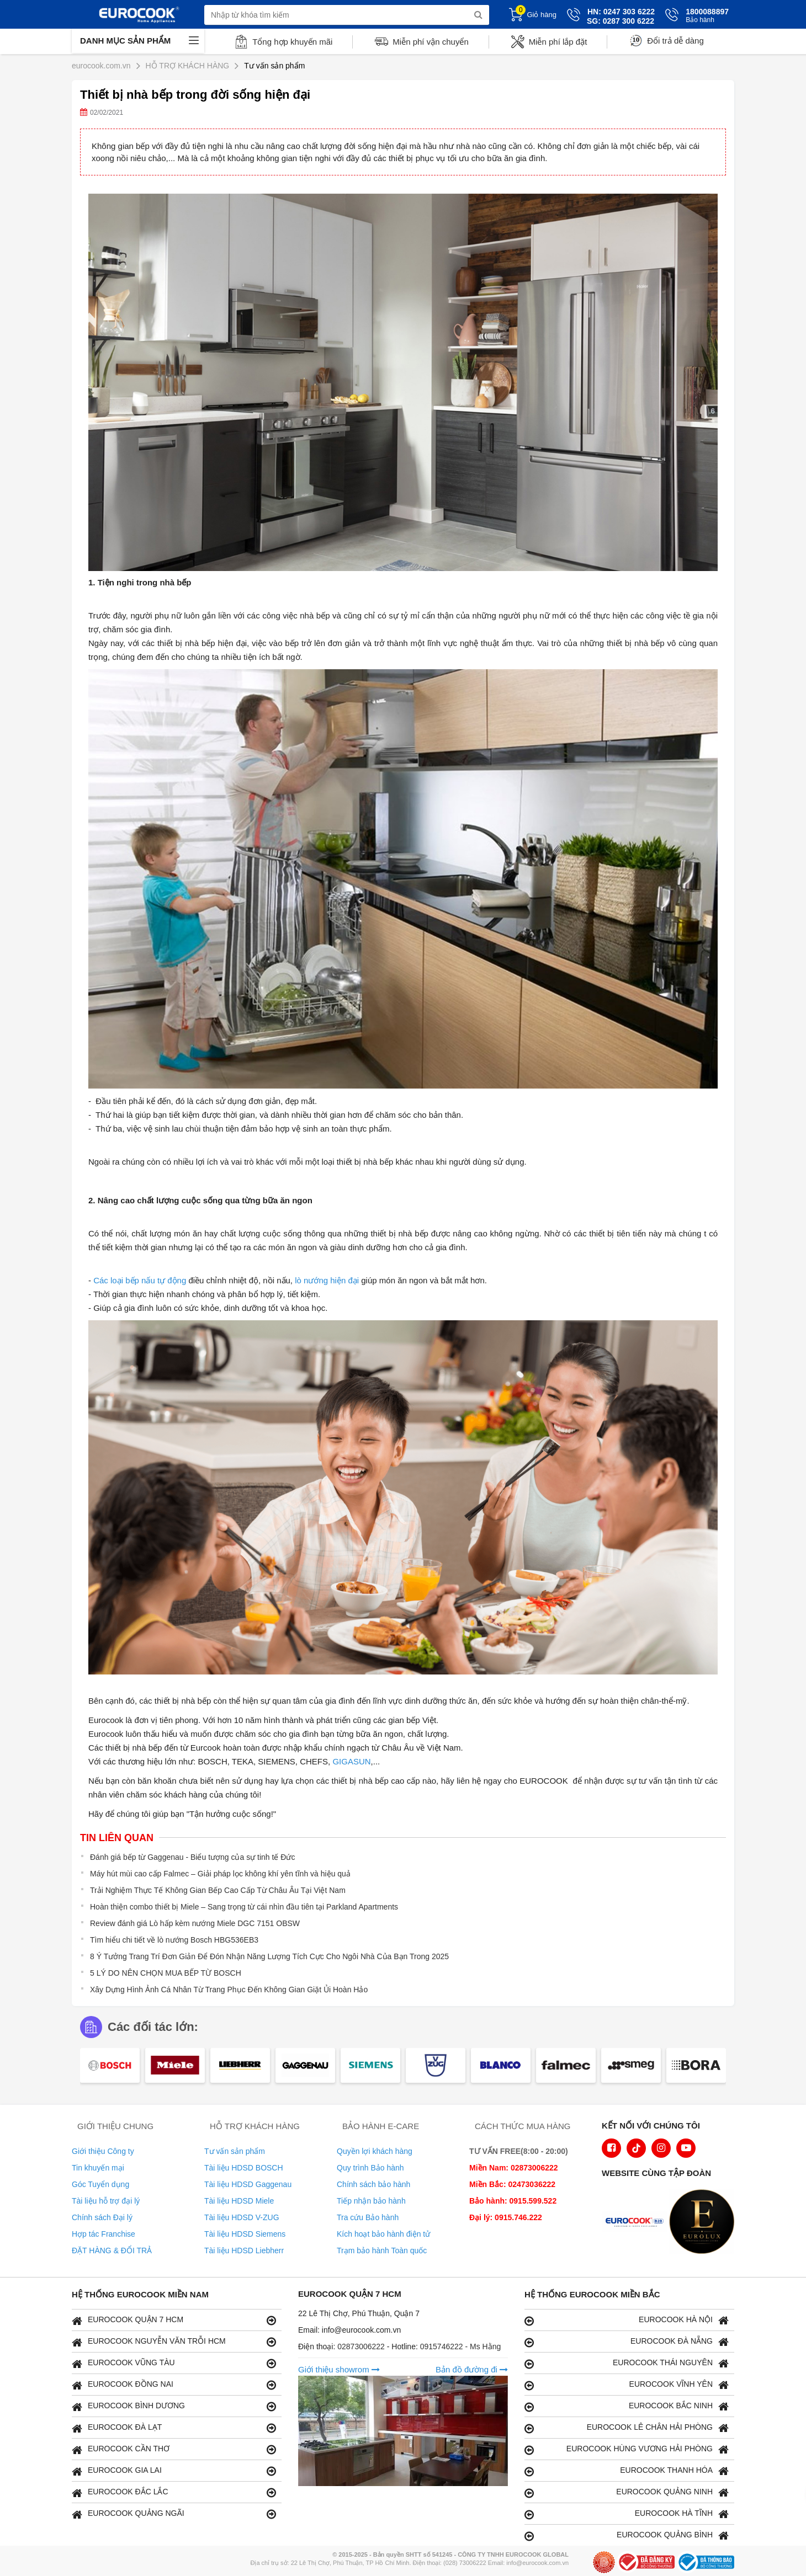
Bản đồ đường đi (472, 2369)
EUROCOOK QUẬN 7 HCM (174, 2320)
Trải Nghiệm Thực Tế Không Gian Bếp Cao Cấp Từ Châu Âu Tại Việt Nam (218, 1890)
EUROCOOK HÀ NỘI (626, 2320)
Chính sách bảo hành (373, 2184)
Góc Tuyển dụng (100, 2184)
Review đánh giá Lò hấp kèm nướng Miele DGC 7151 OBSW (195, 1923)
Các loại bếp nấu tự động (139, 1280)
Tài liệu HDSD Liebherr (244, 2250)
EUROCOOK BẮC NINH (626, 2406)
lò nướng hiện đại (327, 1280)
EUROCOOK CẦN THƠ (174, 2449)
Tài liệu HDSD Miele (239, 2200)
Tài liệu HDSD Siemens (244, 2234)
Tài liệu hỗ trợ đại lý (106, 2200)
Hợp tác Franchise (103, 2234)
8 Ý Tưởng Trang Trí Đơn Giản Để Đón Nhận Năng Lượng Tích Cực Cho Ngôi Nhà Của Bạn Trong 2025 (269, 1956)
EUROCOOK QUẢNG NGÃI (174, 2514)
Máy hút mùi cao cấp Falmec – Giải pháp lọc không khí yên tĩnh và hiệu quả (220, 1873)
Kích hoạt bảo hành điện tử (383, 2234)
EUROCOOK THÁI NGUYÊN (626, 2363)
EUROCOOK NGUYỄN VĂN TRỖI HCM (174, 2341)
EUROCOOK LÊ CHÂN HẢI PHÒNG (626, 2428)
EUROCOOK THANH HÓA (626, 2471)
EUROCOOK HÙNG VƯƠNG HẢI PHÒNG (626, 2449)
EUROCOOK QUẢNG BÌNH (626, 2535)
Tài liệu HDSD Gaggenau (247, 2184)
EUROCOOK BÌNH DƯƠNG (174, 2406)
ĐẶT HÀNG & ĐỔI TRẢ (112, 2250)
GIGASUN (351, 1761)
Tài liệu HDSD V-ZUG (241, 2217)
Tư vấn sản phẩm (234, 2151)
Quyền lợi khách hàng (374, 2151)
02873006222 (362, 2346)
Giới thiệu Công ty (103, 2151)
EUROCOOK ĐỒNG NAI (174, 2384)
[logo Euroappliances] (637, 2222)
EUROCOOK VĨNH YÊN (626, 2384)
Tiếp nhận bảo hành (371, 2200)
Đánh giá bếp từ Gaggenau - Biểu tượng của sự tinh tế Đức (192, 1857)
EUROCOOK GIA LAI (174, 2471)
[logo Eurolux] (704, 2222)
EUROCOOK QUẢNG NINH (626, 2492)
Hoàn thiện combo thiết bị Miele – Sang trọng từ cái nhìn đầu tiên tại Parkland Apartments (244, 1906)
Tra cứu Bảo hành (368, 2217)
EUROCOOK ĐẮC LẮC (174, 2492)
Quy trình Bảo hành (370, 2167)
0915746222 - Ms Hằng (460, 2346)
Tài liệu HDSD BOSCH (243, 2167)
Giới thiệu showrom (339, 2369)
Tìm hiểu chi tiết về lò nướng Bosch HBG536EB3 (174, 1939)
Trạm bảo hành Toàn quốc (382, 2250)
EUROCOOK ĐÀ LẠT (174, 2428)
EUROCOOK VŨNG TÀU (174, 2363)
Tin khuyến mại (98, 2167)
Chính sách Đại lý (102, 2217)
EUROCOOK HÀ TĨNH (626, 2514)
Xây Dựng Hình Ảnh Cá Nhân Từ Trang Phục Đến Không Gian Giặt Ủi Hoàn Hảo (229, 1989)
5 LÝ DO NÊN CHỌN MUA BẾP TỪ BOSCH (165, 1973)
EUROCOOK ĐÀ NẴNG (626, 2341)
